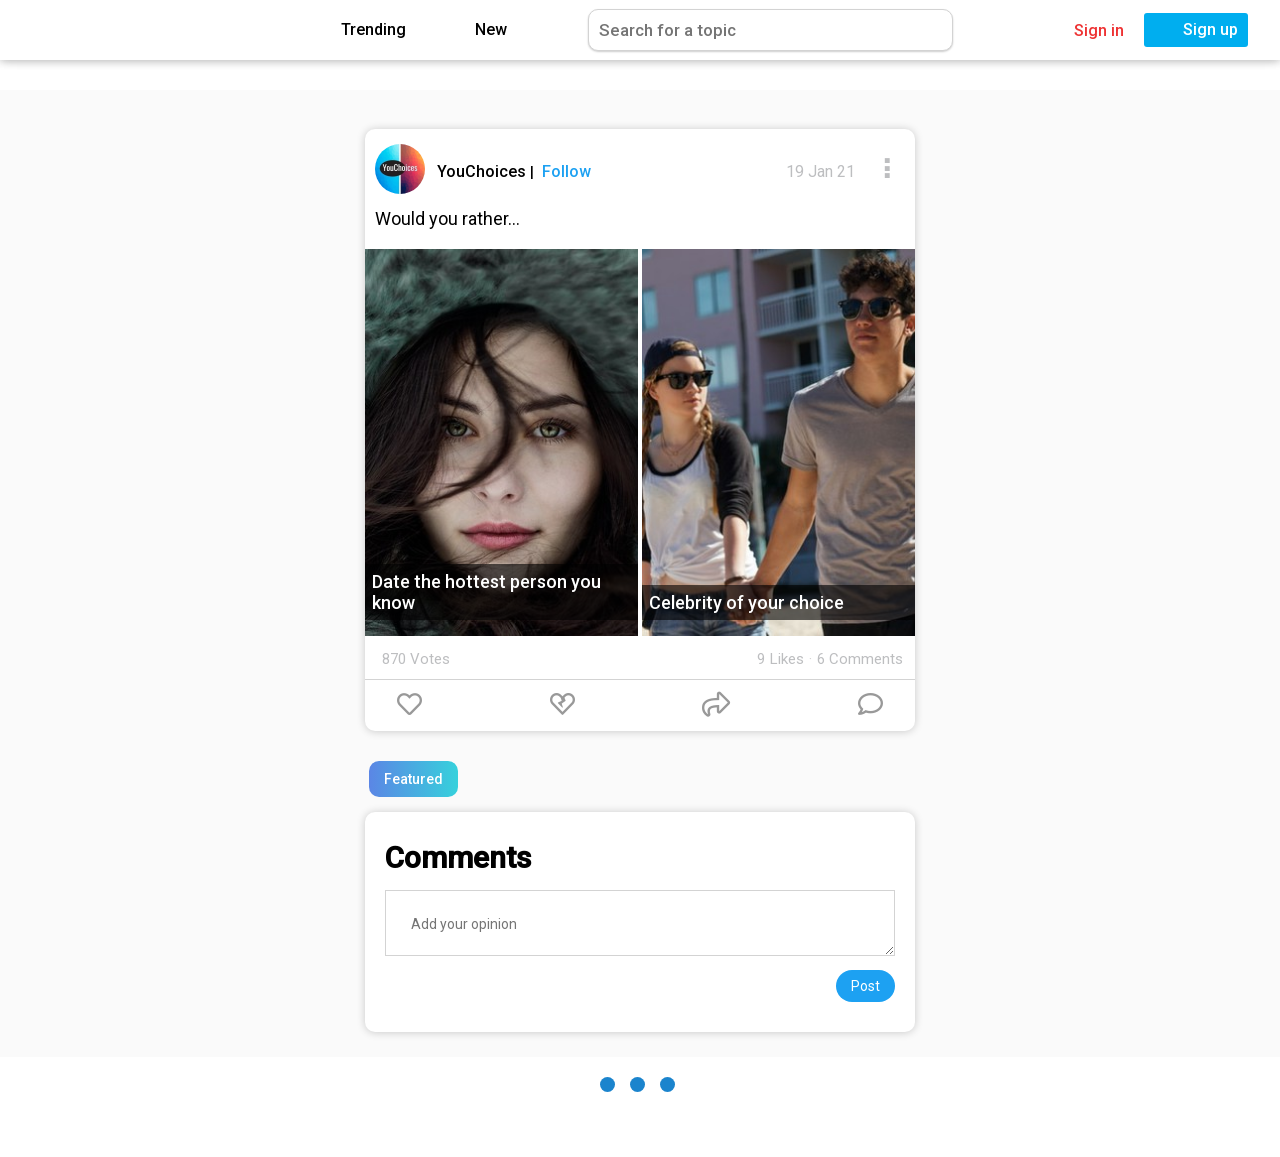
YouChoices (483, 171)
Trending (359, 30)
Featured (413, 779)
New (476, 30)
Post (865, 986)
